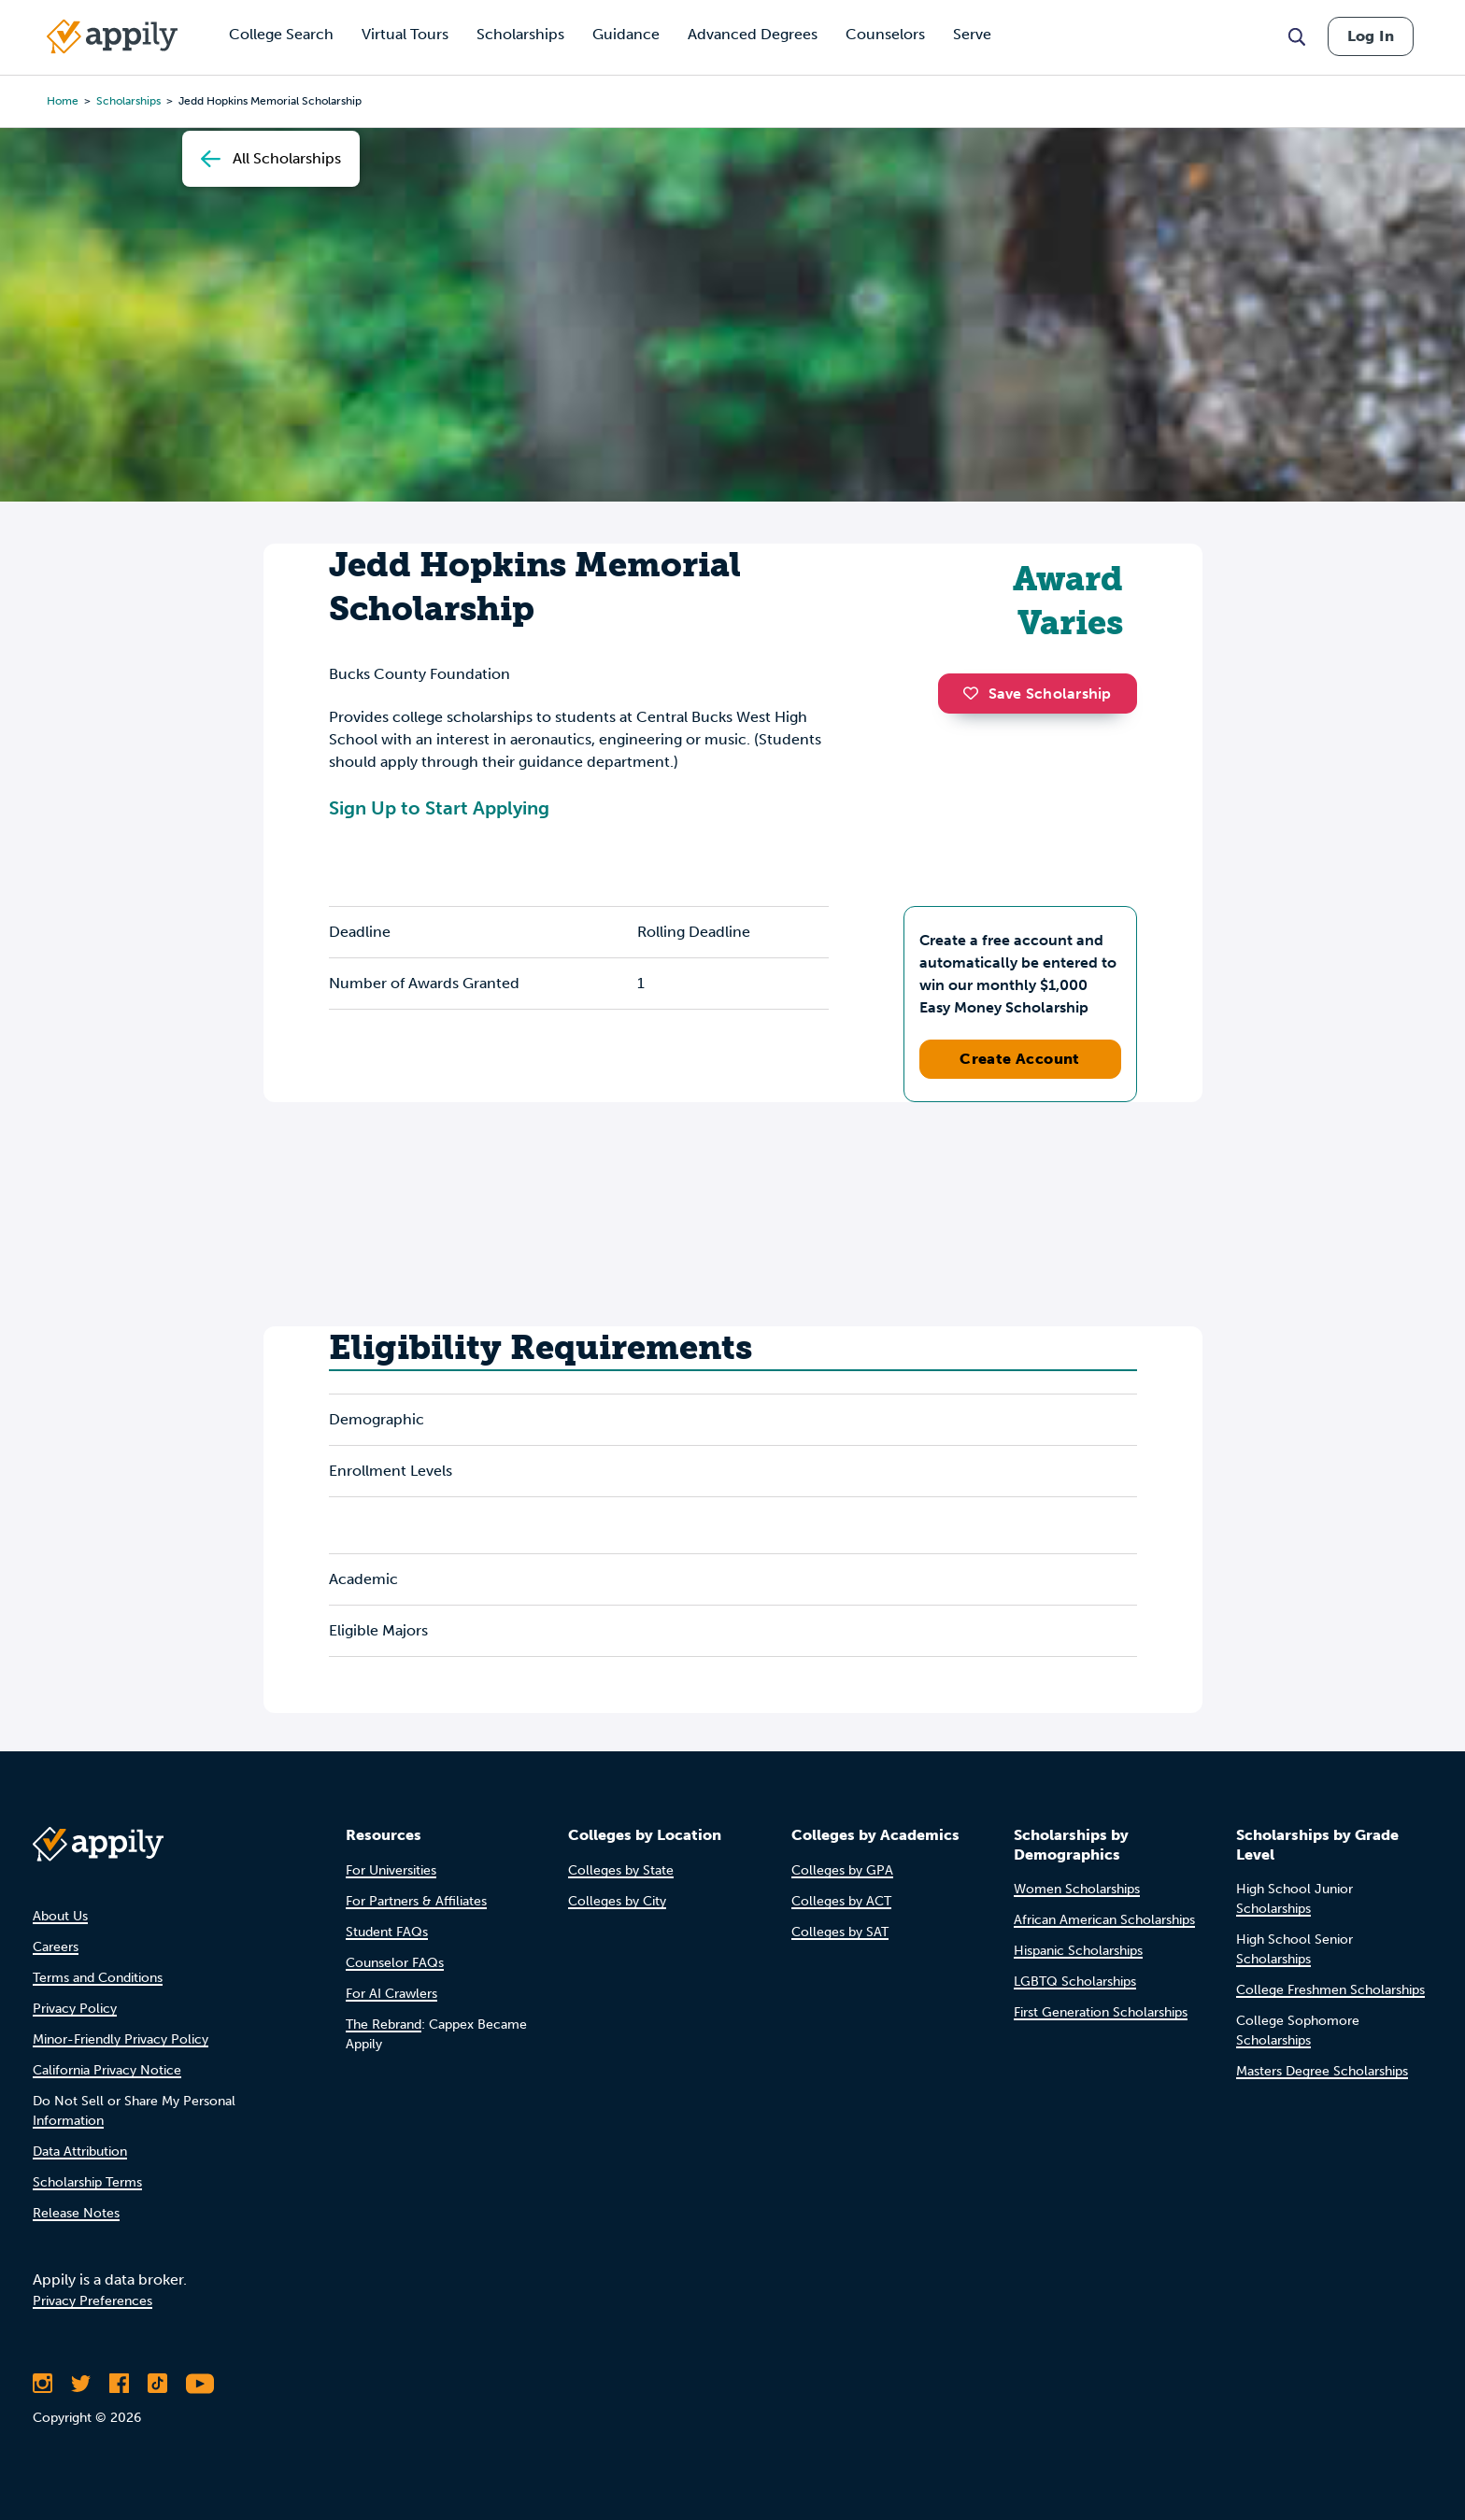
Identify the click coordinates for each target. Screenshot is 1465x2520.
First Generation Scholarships (1101, 2012)
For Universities (391, 1870)
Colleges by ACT (841, 1901)
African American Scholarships (1104, 1920)
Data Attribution (80, 2151)
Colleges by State (621, 1870)
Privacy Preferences (92, 2301)
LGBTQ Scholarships (1075, 1981)
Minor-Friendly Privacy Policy (120, 2039)
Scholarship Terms (87, 2182)
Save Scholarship (1037, 693)
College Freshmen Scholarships (1330, 1990)
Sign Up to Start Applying (439, 808)
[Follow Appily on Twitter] (81, 2384)
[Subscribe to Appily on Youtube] (200, 2384)
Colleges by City (617, 1901)
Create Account (1020, 1059)
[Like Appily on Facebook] (119, 2384)
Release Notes (76, 2213)
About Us (60, 1916)
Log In (1370, 36)
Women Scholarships (1077, 1889)
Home (62, 100)
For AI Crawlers (391, 1994)
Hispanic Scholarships (1078, 1951)
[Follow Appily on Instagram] (42, 2384)
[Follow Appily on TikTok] (157, 2384)
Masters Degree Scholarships (1322, 2071)
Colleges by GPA (842, 1870)
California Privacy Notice (107, 2070)
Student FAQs (387, 1932)
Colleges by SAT (840, 1932)
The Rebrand (383, 2024)
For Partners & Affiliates (416, 1901)
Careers (55, 1947)
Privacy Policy (75, 2009)
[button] (975, 693)
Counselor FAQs (395, 1963)
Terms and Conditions (98, 1978)
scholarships (128, 100)
